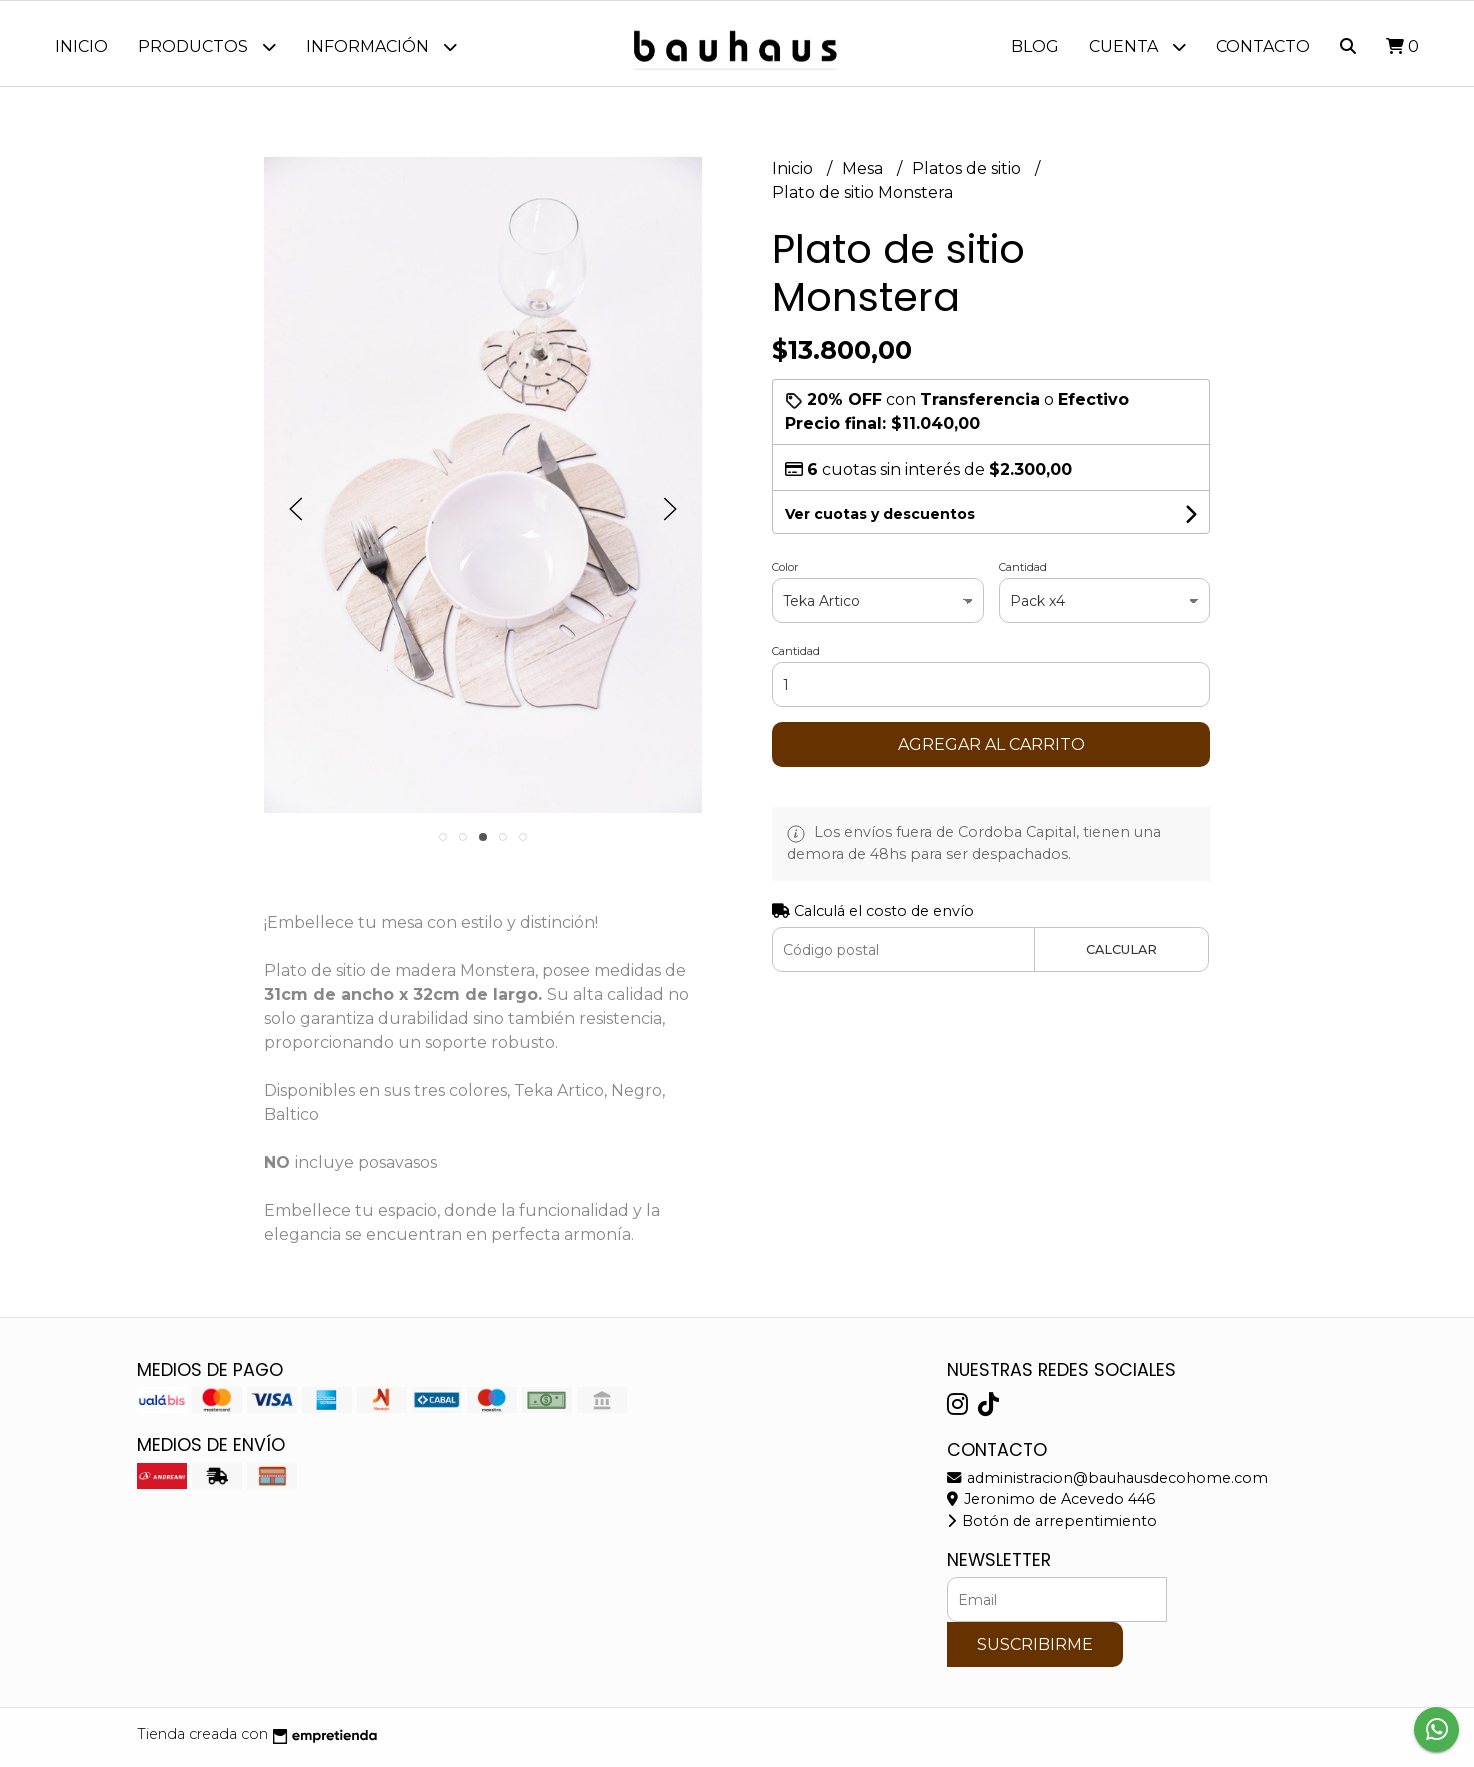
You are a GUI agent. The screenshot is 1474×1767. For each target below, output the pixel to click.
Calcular (1121, 954)
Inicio (81, 46)
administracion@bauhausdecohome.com (1107, 1483)
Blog (1035, 46)
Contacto (1263, 46)
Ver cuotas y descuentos (880, 519)
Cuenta (1137, 46)
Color (785, 572)
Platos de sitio (968, 173)
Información (381, 46)
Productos (207, 46)
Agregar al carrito (991, 749)
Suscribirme (1035, 1649)
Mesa (864, 173)
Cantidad (1023, 572)
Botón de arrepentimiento (1052, 1526)
